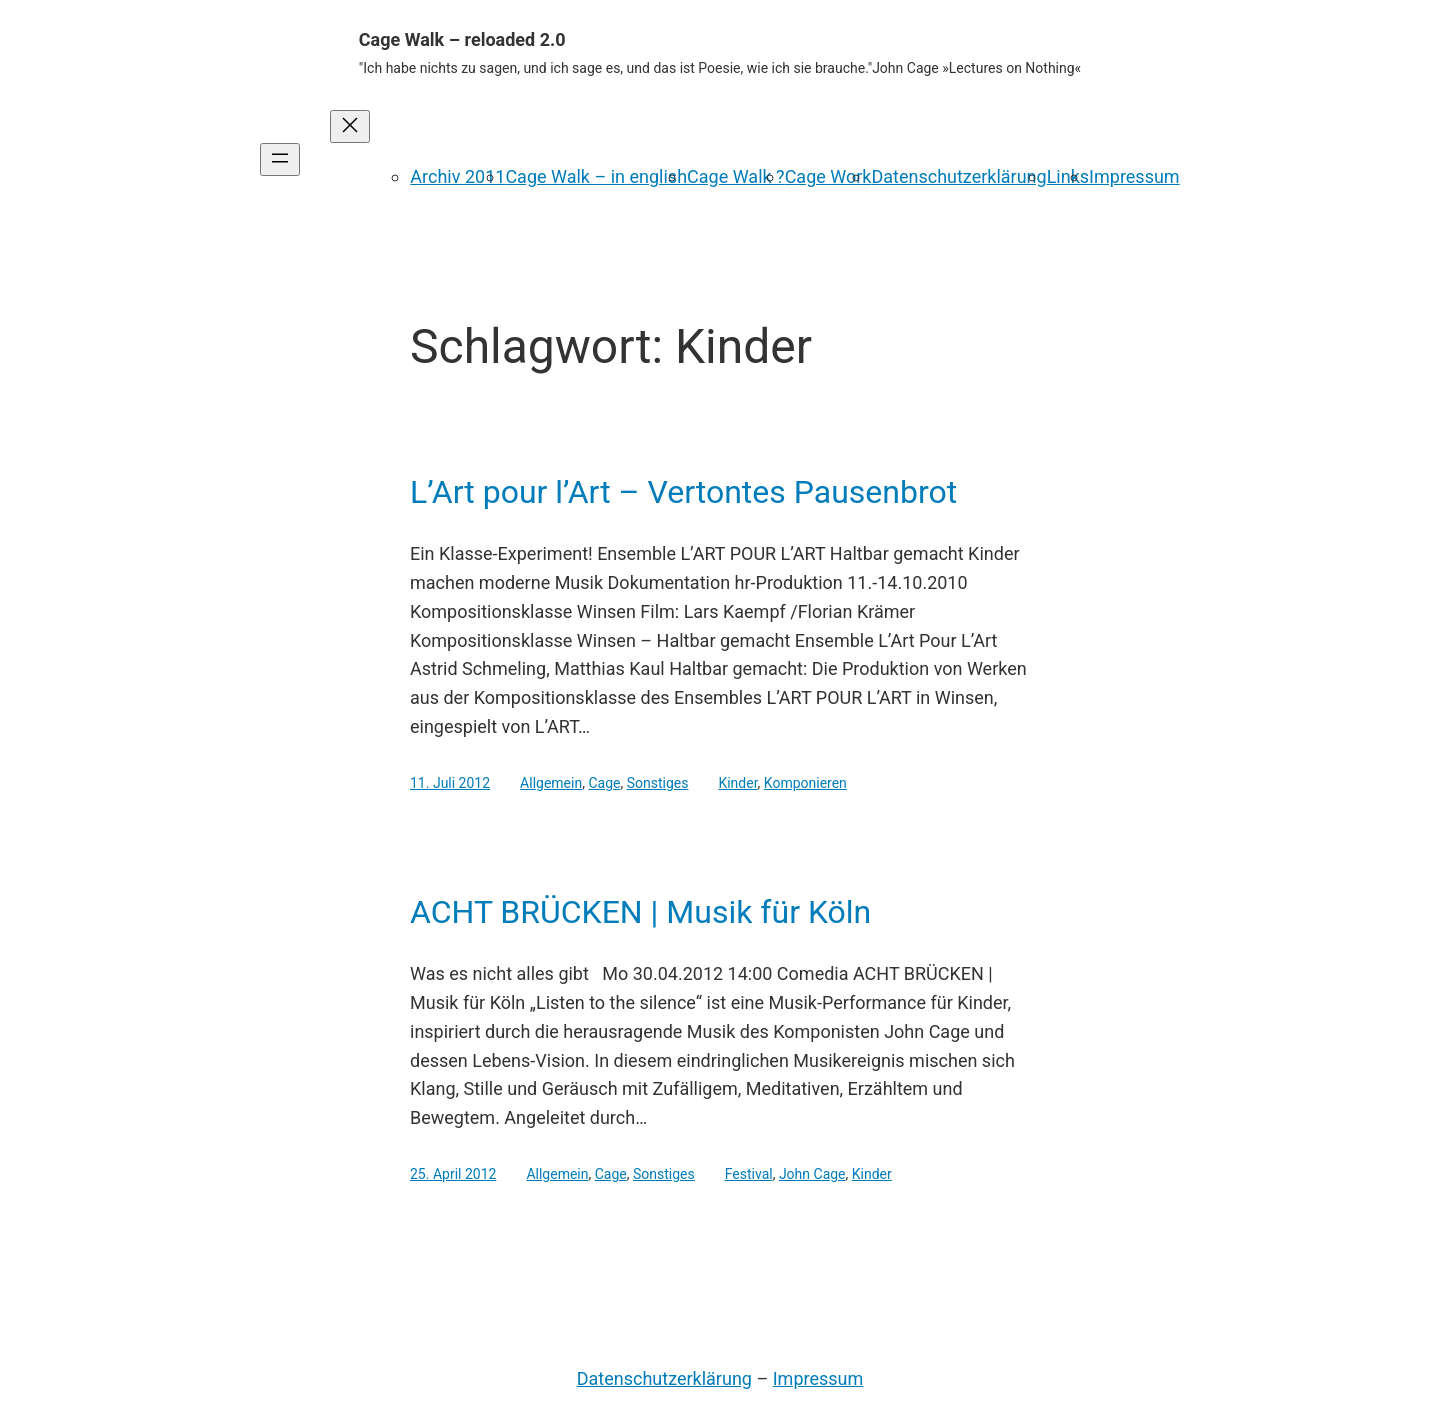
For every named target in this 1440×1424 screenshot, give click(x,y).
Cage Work (828, 176)
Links (1068, 176)
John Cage (812, 1174)
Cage (604, 783)
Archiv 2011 (457, 176)
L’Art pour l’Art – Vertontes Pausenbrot (683, 492)
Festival (749, 1174)
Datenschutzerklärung (958, 176)
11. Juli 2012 (450, 783)
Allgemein (551, 783)
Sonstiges (658, 783)
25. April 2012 (453, 1174)
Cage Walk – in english (596, 176)
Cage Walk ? (736, 176)
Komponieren (805, 783)
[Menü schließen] (350, 126)
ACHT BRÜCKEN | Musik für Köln (640, 912)
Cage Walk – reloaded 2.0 (462, 39)
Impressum (1134, 176)
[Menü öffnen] (280, 159)
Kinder (737, 783)
